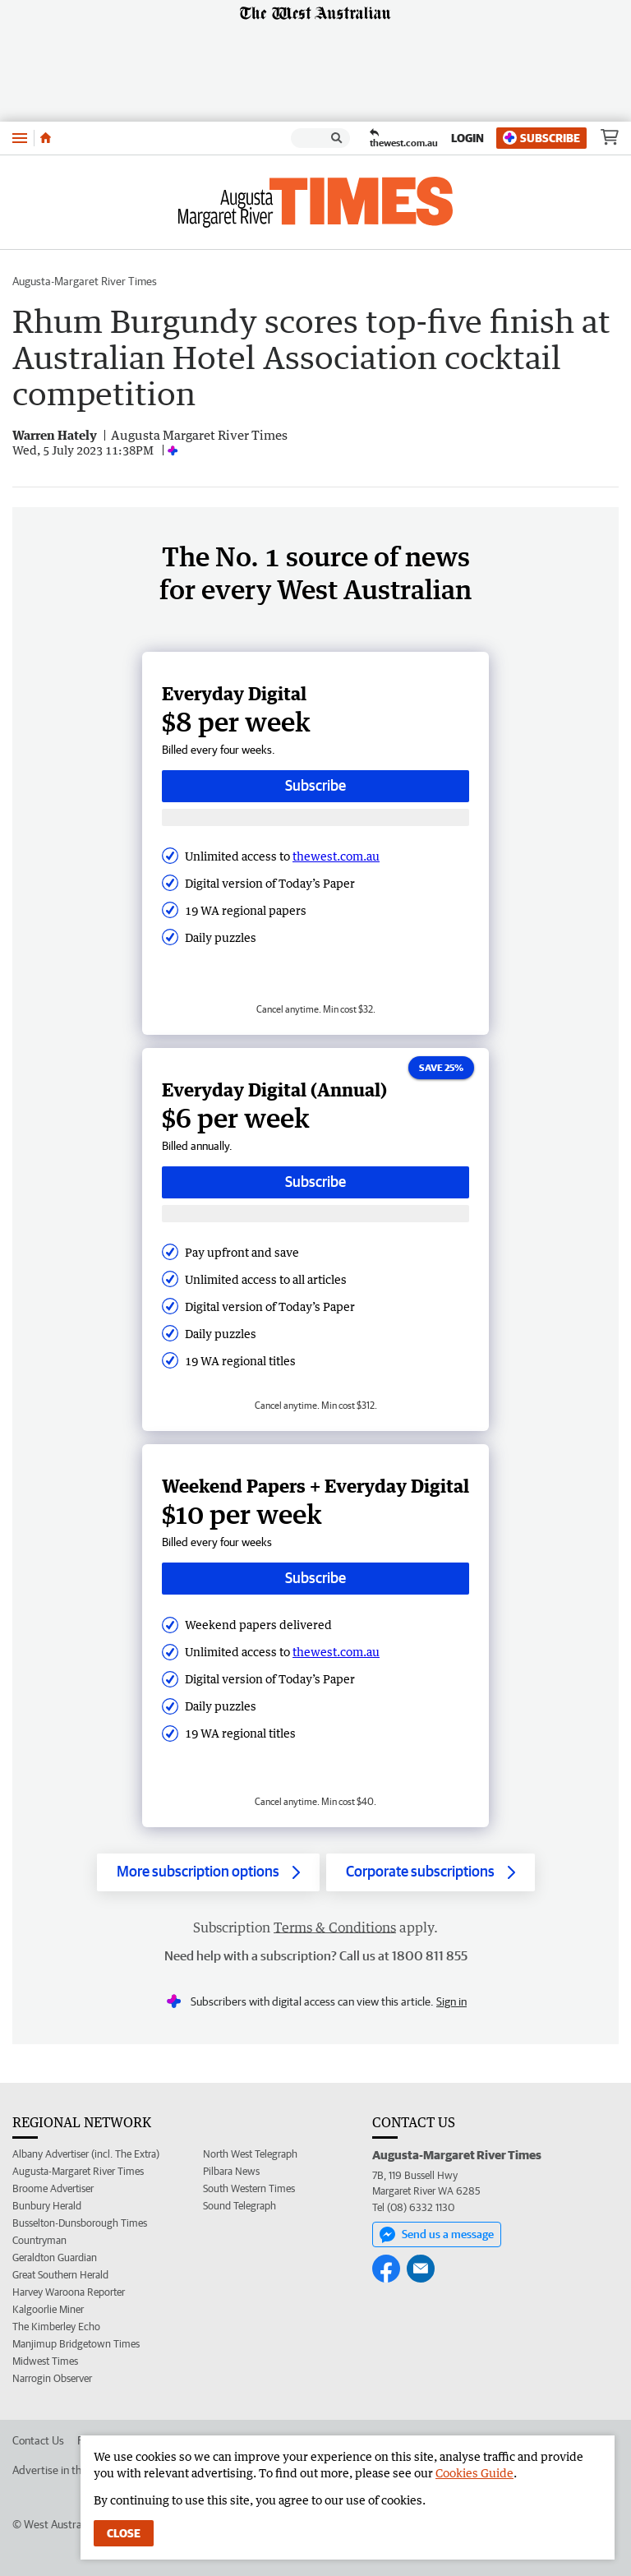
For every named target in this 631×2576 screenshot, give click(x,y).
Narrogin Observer (52, 2378)
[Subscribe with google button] (315, 817)
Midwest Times (45, 2361)
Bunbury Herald (46, 2206)
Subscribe (541, 138)
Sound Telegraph (239, 2206)
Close (123, 2533)
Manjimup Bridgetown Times (76, 2344)
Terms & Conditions (335, 1927)
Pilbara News (231, 2171)
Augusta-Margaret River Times (84, 281)
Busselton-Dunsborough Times (79, 2223)
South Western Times (249, 2188)
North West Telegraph (250, 2154)
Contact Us (38, 2440)
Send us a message (437, 2235)
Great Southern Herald (60, 2275)
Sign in (451, 2001)
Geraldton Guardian (54, 2257)
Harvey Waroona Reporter (68, 2292)
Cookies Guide (474, 2473)
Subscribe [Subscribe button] (315, 785)
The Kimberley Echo (56, 2326)
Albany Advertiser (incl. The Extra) (85, 2154)
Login (467, 138)
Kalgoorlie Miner (48, 2309)
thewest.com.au (336, 856)
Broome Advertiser (53, 2188)
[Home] (46, 138)
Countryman (39, 2240)
